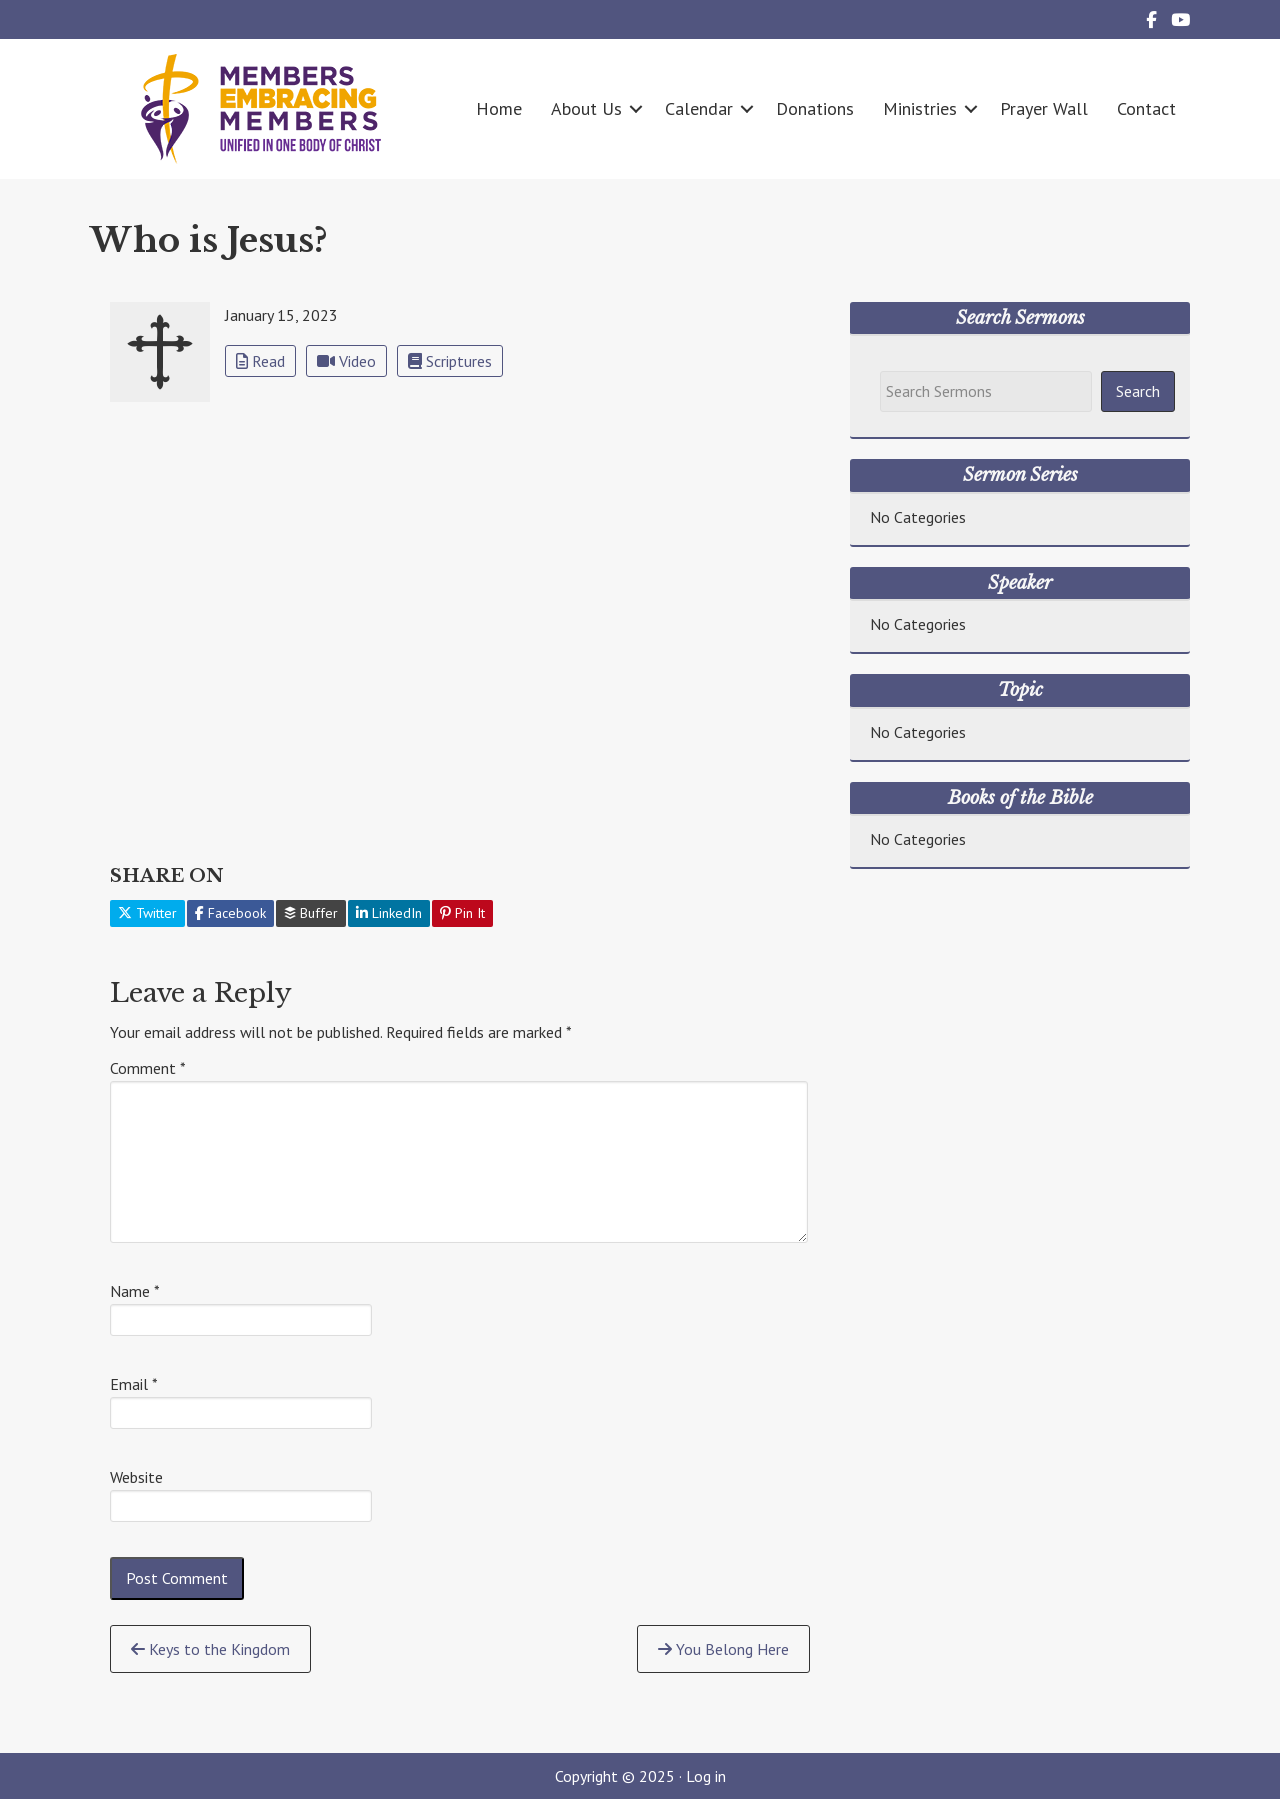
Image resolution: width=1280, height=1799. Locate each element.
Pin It (462, 913)
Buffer (311, 913)
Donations (815, 108)
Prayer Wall (1044, 108)
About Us (586, 108)
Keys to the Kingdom (210, 1649)
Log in (706, 1776)
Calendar (699, 108)
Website (136, 1477)
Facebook (230, 913)
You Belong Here (723, 1649)
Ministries (920, 108)
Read (260, 361)
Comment (148, 1068)
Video (346, 361)
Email (134, 1384)
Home (499, 108)
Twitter (147, 913)
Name (135, 1291)
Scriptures (450, 361)
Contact (1146, 108)
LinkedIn (389, 913)
